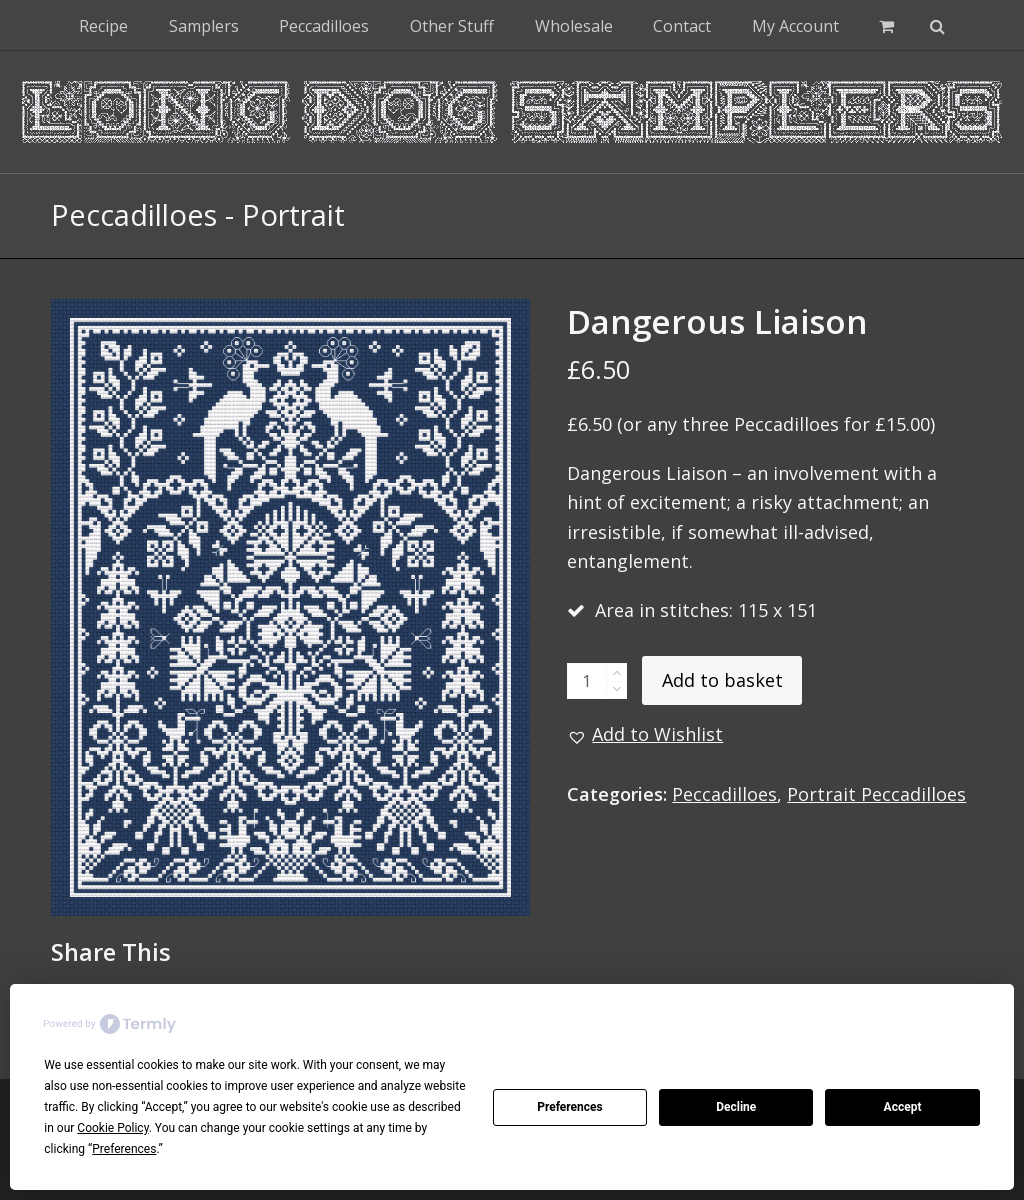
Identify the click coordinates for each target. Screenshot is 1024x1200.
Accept (903, 1107)
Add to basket (722, 680)
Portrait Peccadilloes (876, 794)
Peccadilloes (724, 794)
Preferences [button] (124, 1149)
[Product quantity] (587, 681)
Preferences (570, 1107)
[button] (886, 25)
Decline (736, 1107)
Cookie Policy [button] (112, 1128)
